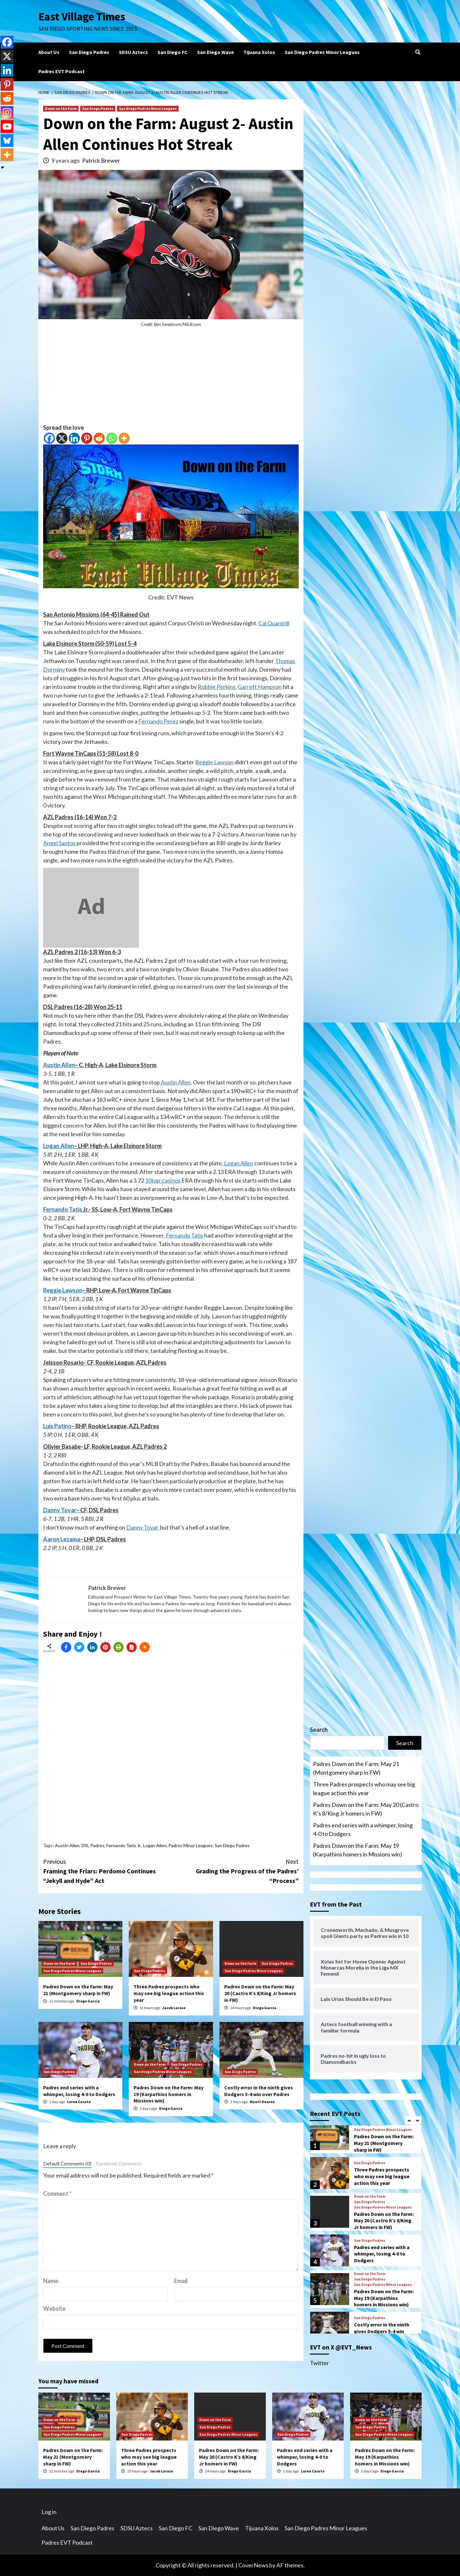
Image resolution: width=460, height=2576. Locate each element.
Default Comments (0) (67, 2163)
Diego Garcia (88, 2001)
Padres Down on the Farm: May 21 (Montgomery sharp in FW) (78, 1989)
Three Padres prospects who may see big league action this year (169, 1993)
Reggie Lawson (214, 762)
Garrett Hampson (260, 686)
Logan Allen (58, 1145)
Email (181, 2280)
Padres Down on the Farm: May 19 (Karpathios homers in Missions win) (168, 2094)
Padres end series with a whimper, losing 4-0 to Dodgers (79, 2090)
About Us (48, 52)
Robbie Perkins (216, 686)
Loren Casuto (79, 2101)
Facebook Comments (119, 2163)
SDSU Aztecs (133, 52)
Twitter (319, 2362)
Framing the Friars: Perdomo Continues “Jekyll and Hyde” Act (107, 1871)
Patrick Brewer (101, 160)
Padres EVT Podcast (61, 71)
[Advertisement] (171, 378)
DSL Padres (92, 1845)
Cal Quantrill (273, 623)
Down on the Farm (61, 108)
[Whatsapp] (111, 438)
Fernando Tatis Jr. (123, 1845)
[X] (61, 438)
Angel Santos (59, 842)
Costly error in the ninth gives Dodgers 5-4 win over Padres (258, 2090)
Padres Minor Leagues (190, 1845)
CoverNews (253, 2565)
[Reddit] (99, 438)
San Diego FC (172, 52)
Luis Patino (57, 1426)
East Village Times (81, 17)
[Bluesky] (7, 140)
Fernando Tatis (62, 1209)
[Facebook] (49, 438)
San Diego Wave (215, 52)
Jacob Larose (174, 2007)
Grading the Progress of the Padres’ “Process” (235, 1871)
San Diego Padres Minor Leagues (322, 52)
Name (50, 2280)
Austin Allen (59, 1064)
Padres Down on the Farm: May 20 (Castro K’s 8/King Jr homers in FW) (260, 1993)
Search (319, 1729)
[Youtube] (7, 126)
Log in (49, 2511)
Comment (57, 2193)
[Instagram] (7, 112)
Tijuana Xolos (259, 52)
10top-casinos (162, 1180)
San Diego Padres (89, 52)
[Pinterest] (86, 438)
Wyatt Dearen (262, 2101)
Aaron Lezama (61, 1539)
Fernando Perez (158, 721)
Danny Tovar (59, 1510)
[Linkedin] (74, 438)
